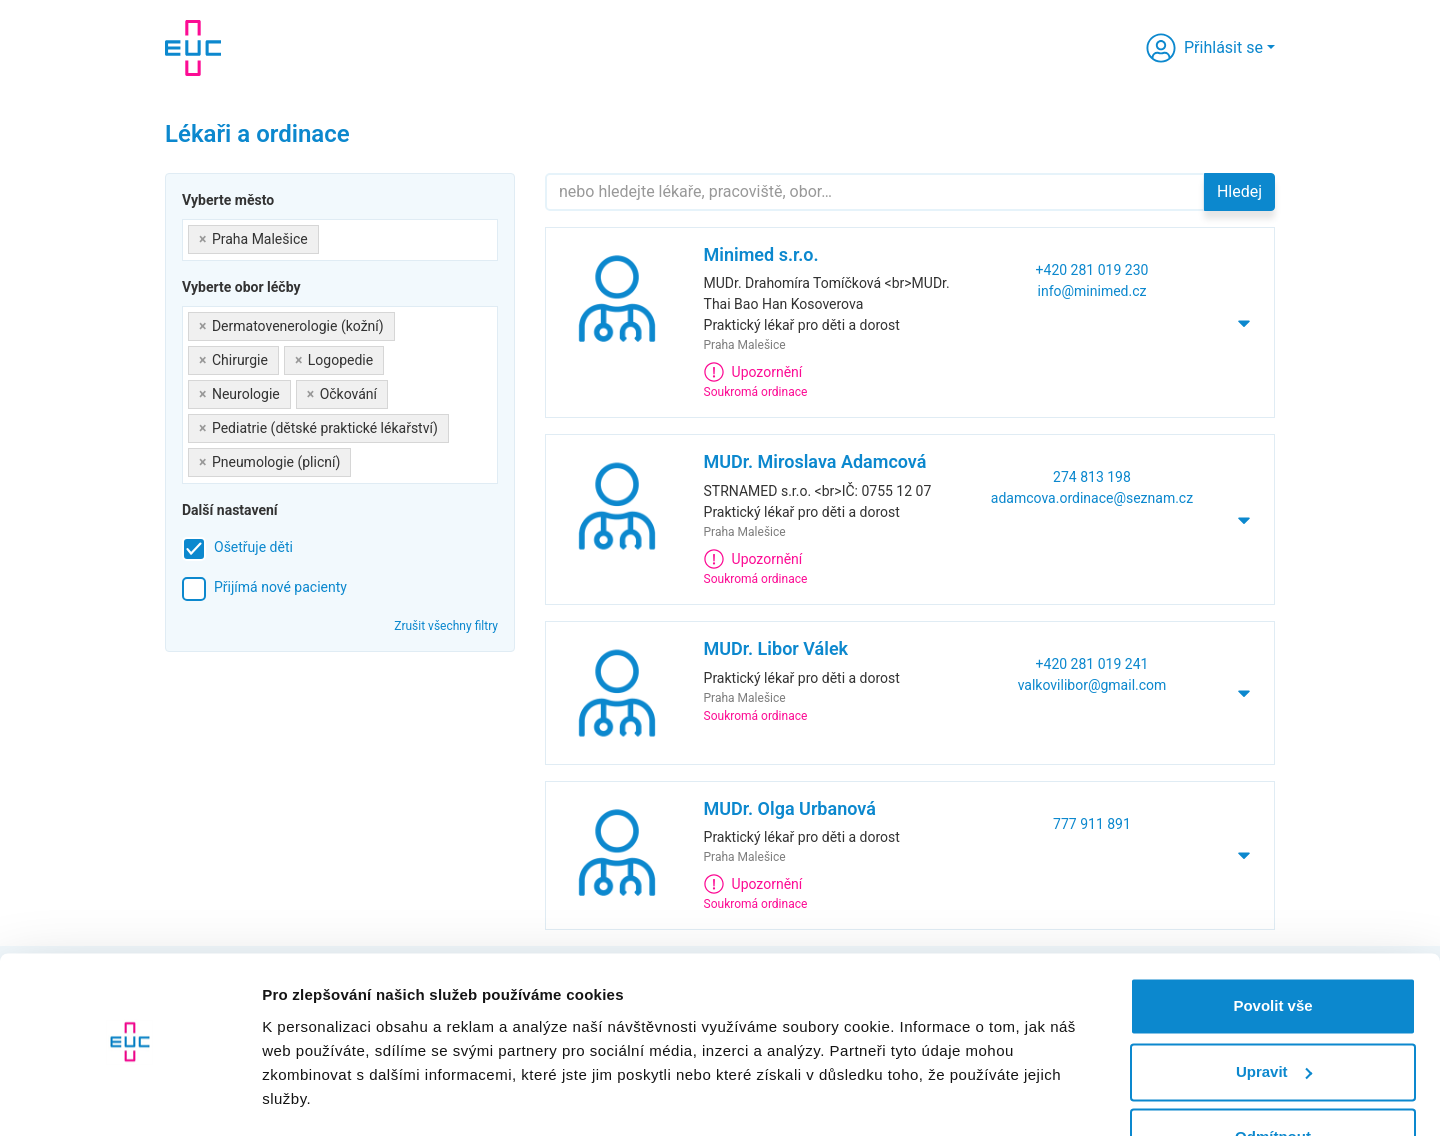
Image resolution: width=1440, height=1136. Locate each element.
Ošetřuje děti (253, 547)
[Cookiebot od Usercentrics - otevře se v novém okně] (129, 1097)
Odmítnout (1273, 1080)
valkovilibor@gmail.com (1092, 685)
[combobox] (340, 240)
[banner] (193, 48)
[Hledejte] (875, 192)
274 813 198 (1092, 477)
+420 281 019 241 (1092, 664)
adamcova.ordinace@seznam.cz (1092, 498)
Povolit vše (1272, 949)
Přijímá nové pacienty (280, 587)
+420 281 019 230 (1092, 270)
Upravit (1274, 1014)
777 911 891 (1092, 824)
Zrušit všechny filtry (446, 626)
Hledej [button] (1239, 191)
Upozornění (753, 372)
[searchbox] (329, 235)
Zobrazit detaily (318, 1096)
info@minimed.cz (1092, 291)
